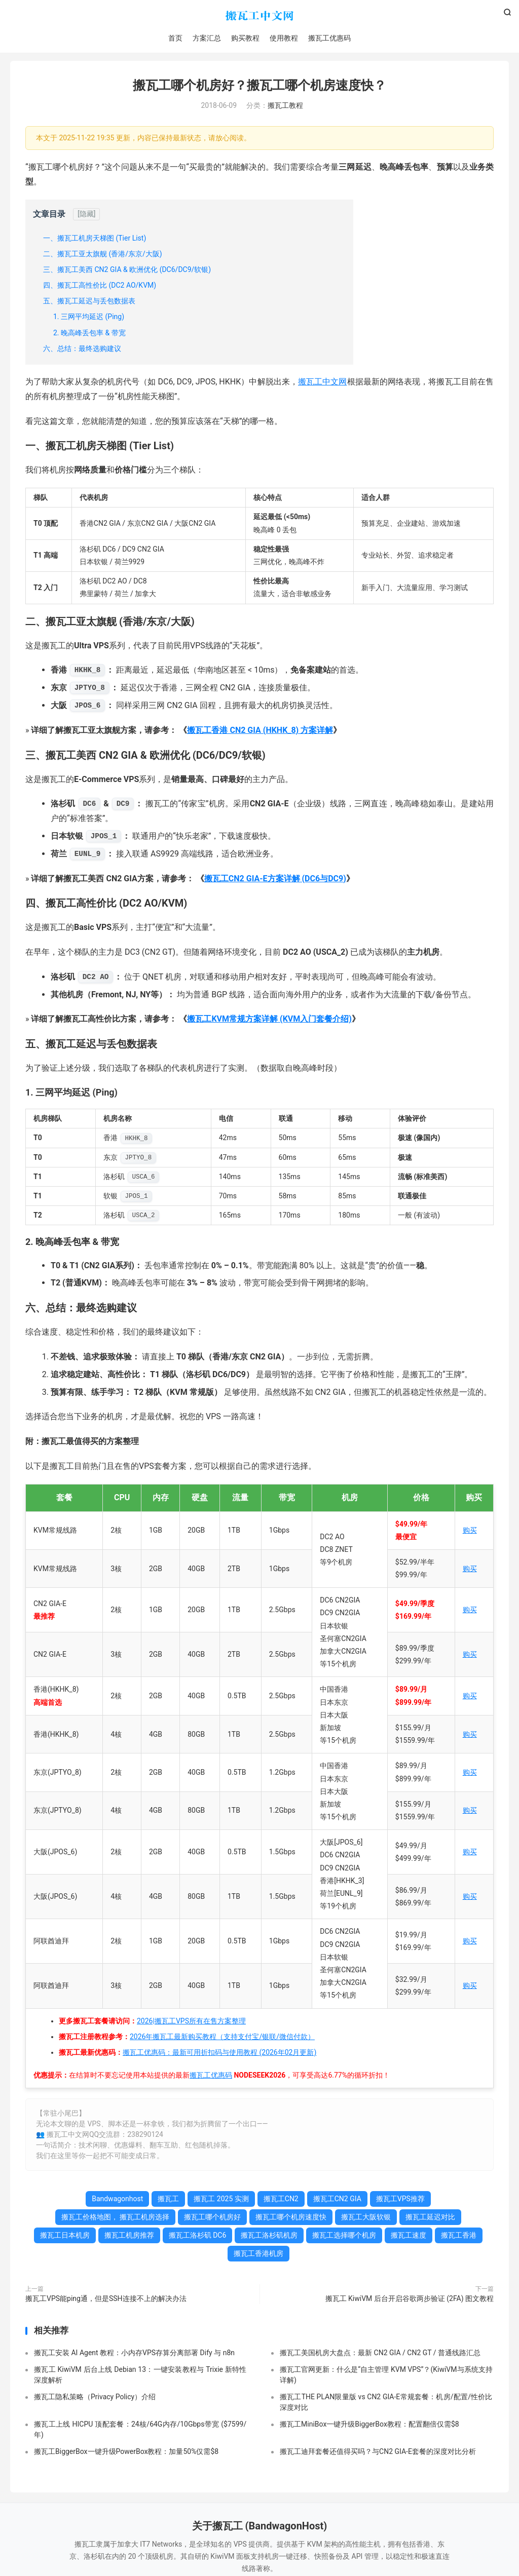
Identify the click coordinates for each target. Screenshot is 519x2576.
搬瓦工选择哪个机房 (344, 2237)
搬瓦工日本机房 (65, 2237)
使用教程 (284, 38)
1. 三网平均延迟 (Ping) (88, 319)
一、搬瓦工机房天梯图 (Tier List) (94, 240)
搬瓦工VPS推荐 (400, 2201)
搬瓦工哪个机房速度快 (290, 2219)
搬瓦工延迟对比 (430, 2219)
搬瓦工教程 (285, 107)
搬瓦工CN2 (281, 2201)
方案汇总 (207, 38)
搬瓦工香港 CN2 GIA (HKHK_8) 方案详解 (260, 731)
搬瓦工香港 (458, 2237)
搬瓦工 (259, 16)
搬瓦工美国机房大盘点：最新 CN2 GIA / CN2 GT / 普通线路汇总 (380, 2354)
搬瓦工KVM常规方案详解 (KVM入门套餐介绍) (269, 1021)
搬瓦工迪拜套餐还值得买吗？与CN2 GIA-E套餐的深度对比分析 (378, 2453)
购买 (470, 1532)
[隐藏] (86, 216)
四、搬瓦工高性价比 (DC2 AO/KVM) (99, 287)
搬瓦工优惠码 (329, 38)
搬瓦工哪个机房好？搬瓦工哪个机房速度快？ (259, 87)
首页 (175, 38)
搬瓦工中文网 (322, 383)
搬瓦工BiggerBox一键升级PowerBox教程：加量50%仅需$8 (126, 2453)
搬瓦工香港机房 (258, 2255)
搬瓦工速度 (408, 2237)
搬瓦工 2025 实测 (221, 2201)
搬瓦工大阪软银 (366, 2219)
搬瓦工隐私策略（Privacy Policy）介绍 (95, 2398)
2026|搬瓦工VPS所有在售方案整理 (191, 2022)
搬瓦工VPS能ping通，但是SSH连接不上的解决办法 (106, 2300)
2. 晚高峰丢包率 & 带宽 (89, 334)
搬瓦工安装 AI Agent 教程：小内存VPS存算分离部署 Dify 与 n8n (134, 2354)
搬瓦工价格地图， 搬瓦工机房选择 (115, 2219)
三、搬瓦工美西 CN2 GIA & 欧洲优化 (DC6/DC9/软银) (127, 271)
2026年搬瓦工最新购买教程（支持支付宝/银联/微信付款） (222, 2038)
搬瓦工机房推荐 (129, 2237)
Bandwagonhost (117, 2201)
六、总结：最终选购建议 (82, 350)
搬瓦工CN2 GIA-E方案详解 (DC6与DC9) (275, 880)
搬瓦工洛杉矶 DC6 (198, 2237)
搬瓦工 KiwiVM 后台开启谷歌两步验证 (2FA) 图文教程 (409, 2300)
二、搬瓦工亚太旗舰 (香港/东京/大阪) (102, 255)
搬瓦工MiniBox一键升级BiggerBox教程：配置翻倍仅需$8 (369, 2426)
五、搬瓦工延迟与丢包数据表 (89, 303)
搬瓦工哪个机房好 (212, 2219)
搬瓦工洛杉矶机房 (269, 2237)
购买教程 (245, 38)
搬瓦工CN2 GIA (337, 2201)
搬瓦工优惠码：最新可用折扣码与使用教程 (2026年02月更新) (219, 2054)
